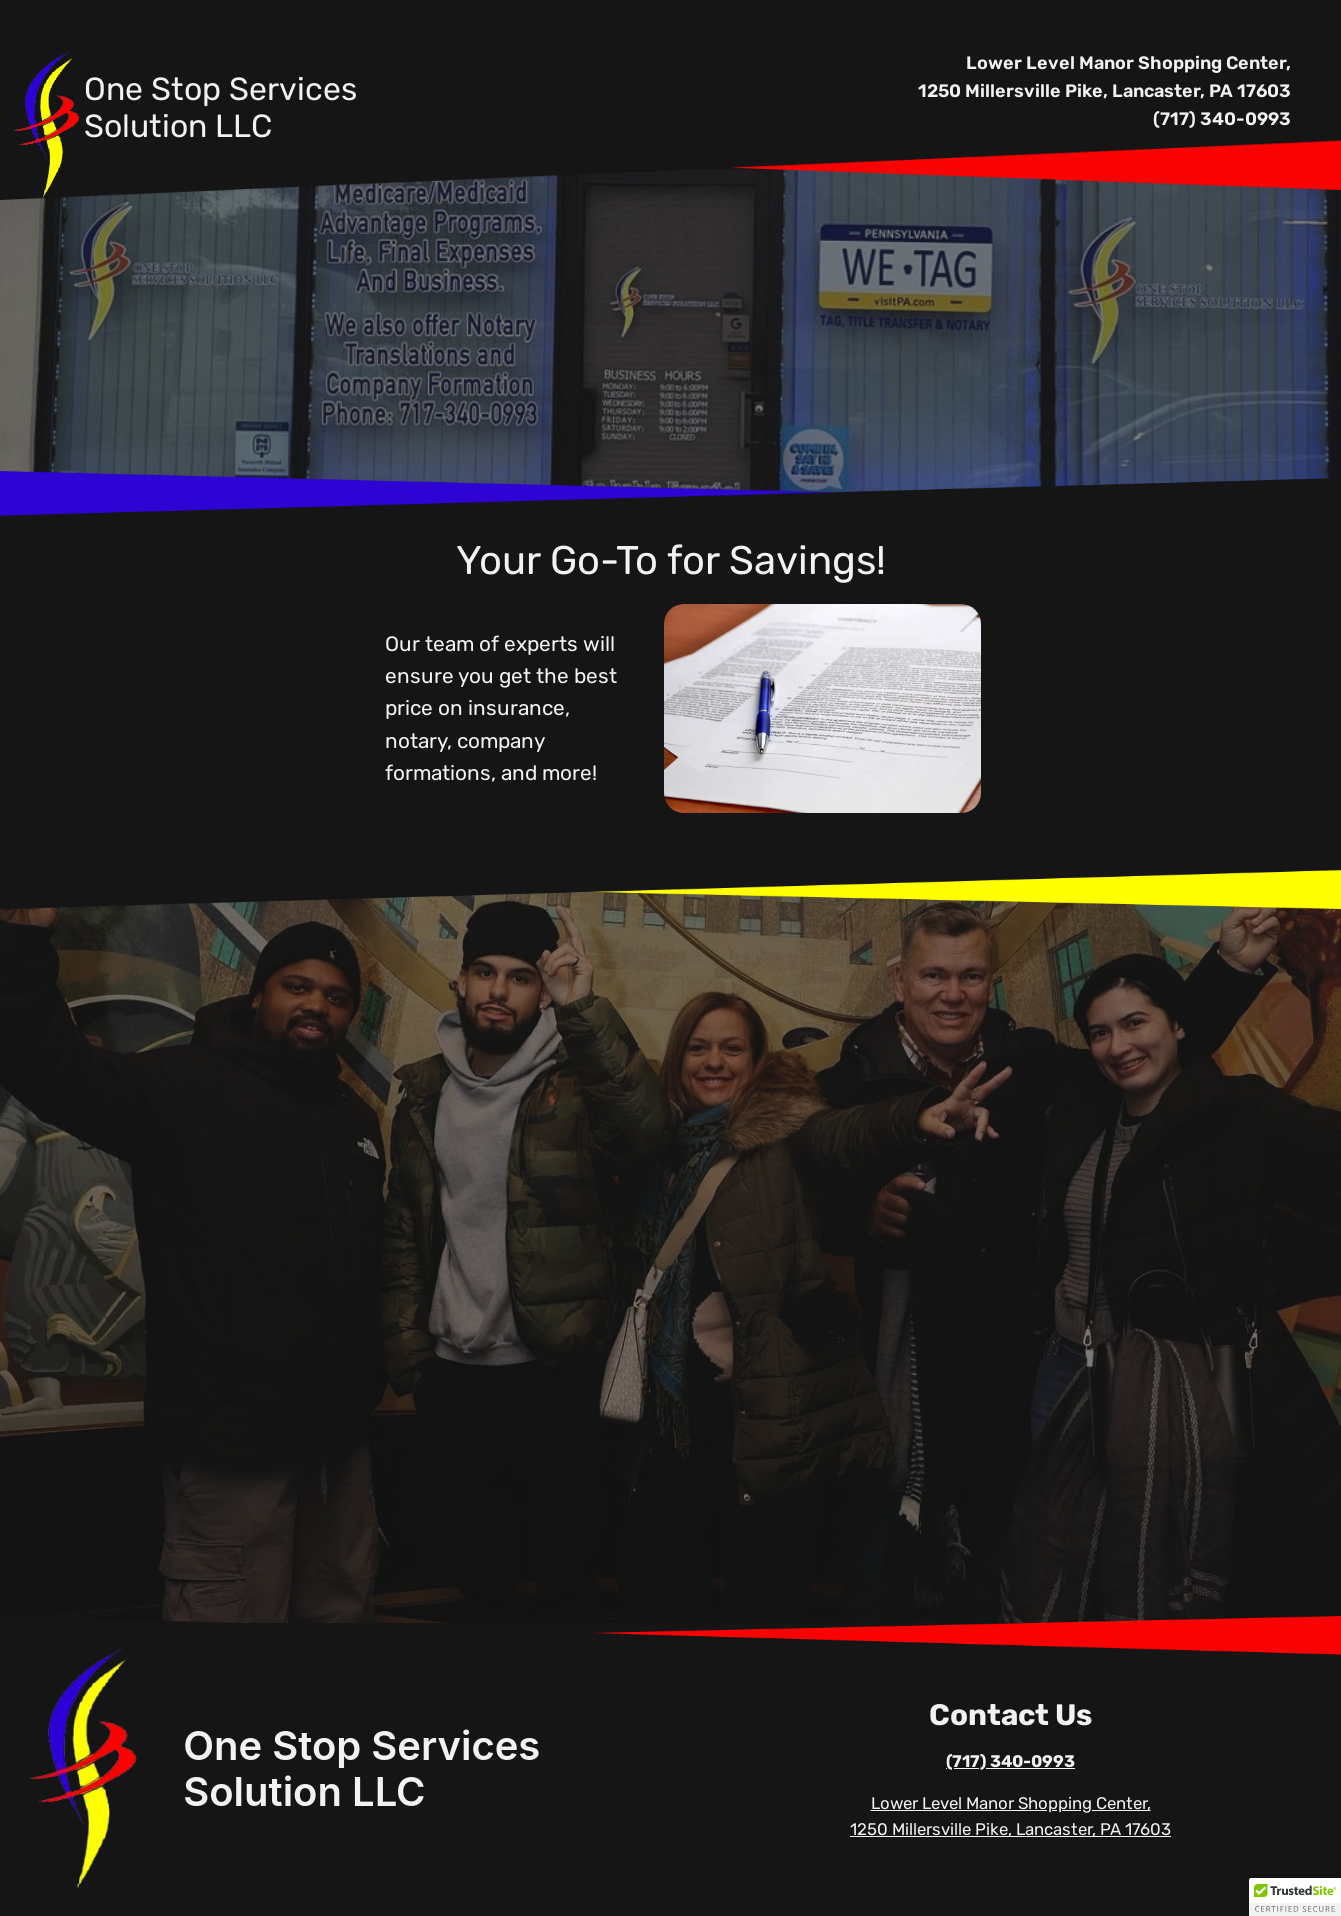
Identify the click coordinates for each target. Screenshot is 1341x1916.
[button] (1295, 1897)
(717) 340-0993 (1222, 119)
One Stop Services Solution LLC (361, 1768)
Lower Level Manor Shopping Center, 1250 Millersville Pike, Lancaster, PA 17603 (1104, 77)
